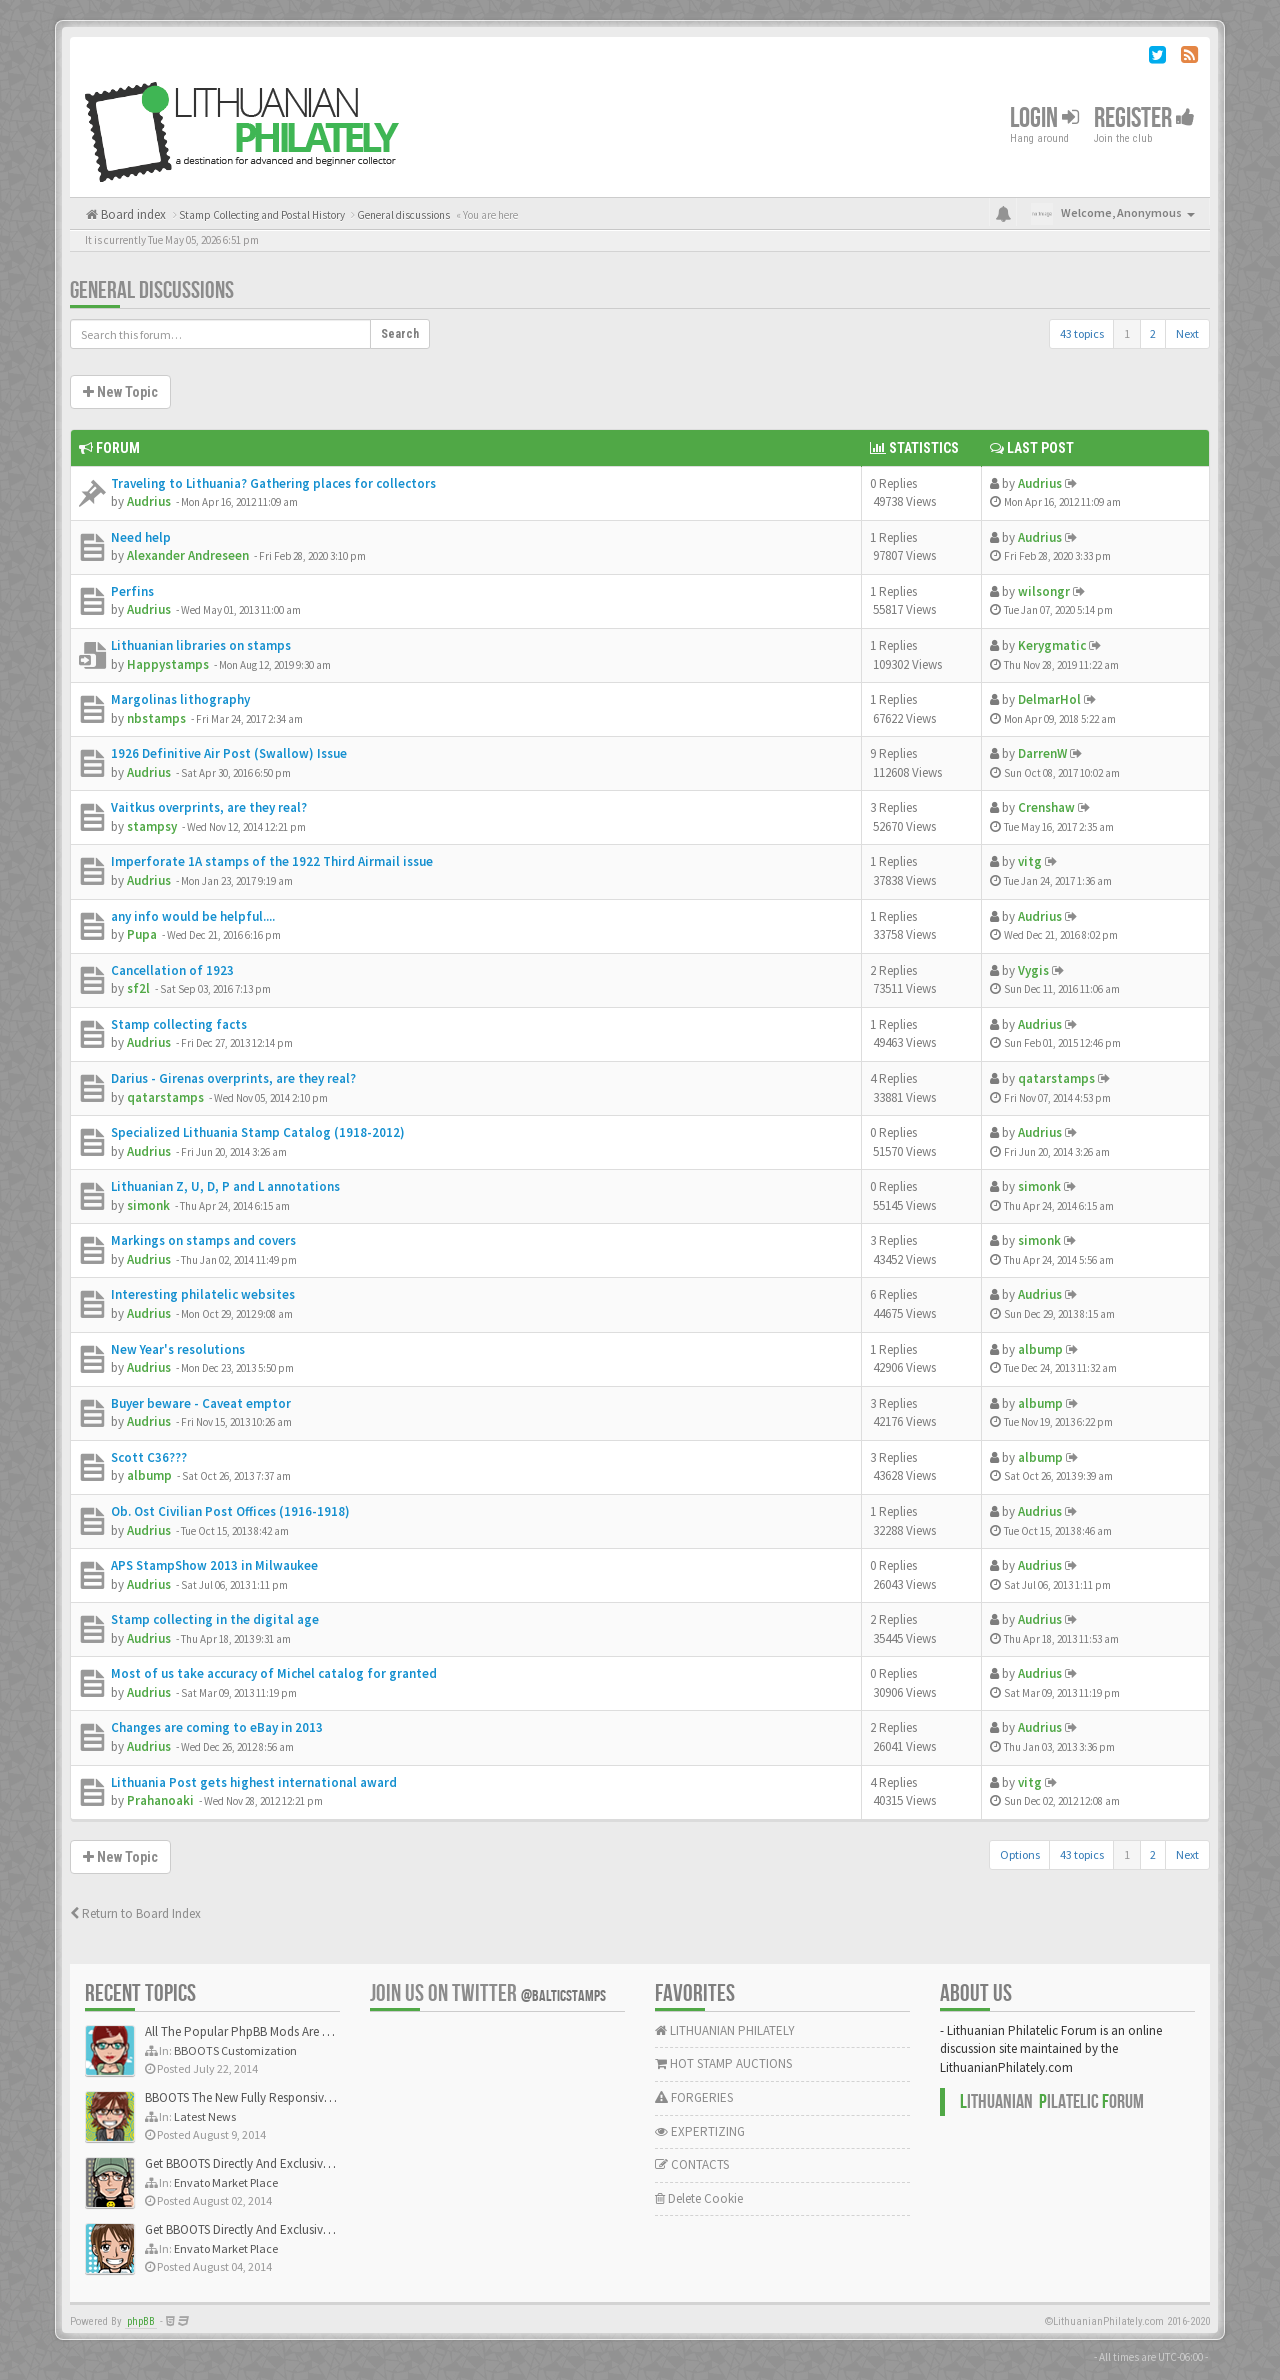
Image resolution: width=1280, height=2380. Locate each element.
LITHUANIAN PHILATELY (725, 2030)
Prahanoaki (160, 1800)
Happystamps (168, 664)
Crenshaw (1046, 807)
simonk (148, 1205)
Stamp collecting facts (179, 1024)
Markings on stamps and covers (203, 1240)
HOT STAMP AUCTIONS (723, 2063)
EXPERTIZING (700, 2131)
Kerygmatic (1052, 645)
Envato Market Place (226, 2182)
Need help (141, 537)
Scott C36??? (149, 1457)
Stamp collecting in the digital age (215, 1619)
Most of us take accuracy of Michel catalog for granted (274, 1673)
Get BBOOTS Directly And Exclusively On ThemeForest (287, 2163)
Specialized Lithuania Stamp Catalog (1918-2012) (258, 1132)
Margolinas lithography (180, 699)
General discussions (152, 290)
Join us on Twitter (488, 1993)
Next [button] (1187, 333)
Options (1020, 1854)
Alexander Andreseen (188, 555)
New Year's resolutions (178, 1349)
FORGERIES (694, 2097)
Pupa (142, 934)
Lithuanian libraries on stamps (201, 645)
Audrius (149, 501)
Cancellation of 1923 (172, 970)
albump (1040, 1349)
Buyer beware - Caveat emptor (201, 1403)
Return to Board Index (135, 1913)
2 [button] (1153, 333)
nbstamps (156, 718)
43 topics (1082, 333)
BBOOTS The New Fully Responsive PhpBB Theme (277, 2097)
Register (1144, 118)
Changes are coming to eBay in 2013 (217, 1727)
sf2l (138, 988)
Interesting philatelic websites (203, 1294)
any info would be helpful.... (193, 916)
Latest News (205, 2116)
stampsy (152, 826)
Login (1044, 118)
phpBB (141, 2321)
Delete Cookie (699, 2198)
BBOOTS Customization (235, 2050)
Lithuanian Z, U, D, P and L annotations (225, 1186)
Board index (132, 214)
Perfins (132, 591)
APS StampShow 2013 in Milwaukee (214, 1565)
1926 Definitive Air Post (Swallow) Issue (229, 753)
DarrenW (1042, 753)
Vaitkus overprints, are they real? (209, 807)
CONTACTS (692, 2164)
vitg (1030, 861)
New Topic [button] (120, 392)
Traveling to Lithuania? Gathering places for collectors (273, 483)
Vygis (1033, 970)
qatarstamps (165, 1097)
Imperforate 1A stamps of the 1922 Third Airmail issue (272, 861)
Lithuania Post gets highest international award (254, 1782)
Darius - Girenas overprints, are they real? (233, 1078)
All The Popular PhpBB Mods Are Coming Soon (271, 2031)
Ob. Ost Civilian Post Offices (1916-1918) (230, 1511)
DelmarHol (1049, 699)
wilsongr (1044, 591)
